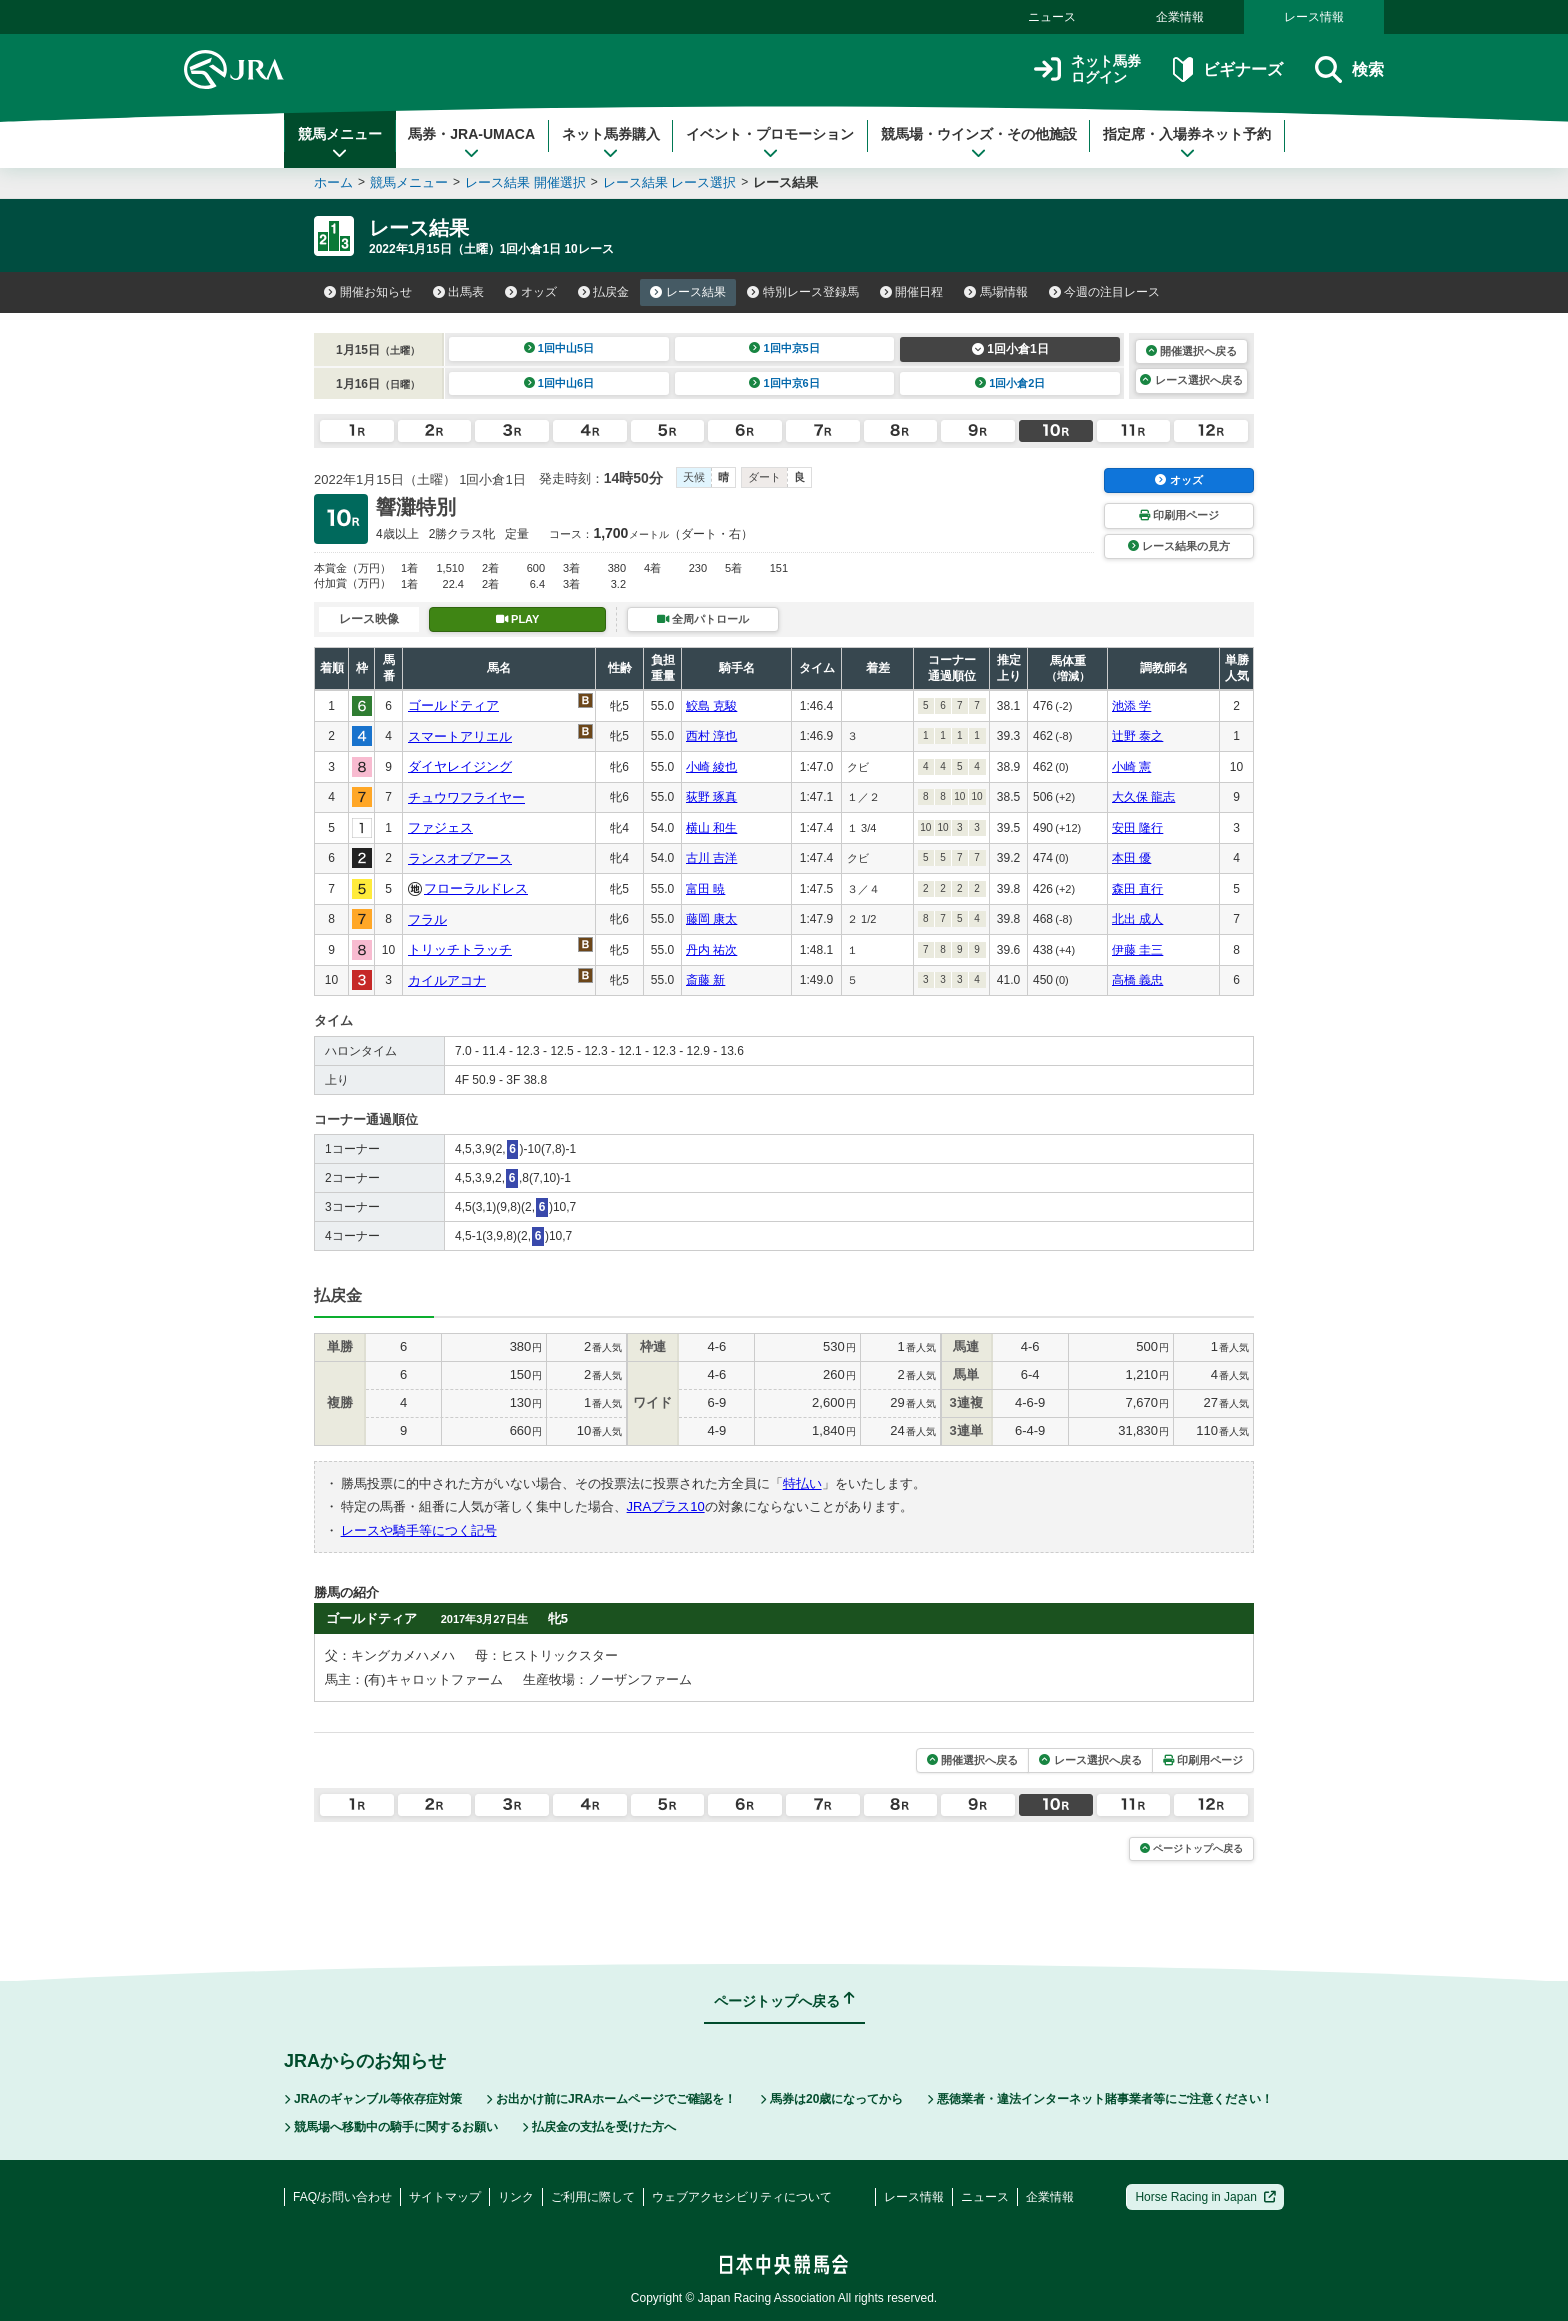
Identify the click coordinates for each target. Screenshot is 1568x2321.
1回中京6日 (784, 383)
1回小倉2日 (1010, 383)
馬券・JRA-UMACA (471, 143)
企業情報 (1180, 17)
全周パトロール (703, 619)
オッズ (531, 292)
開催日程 (912, 292)
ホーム (333, 182)
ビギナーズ (1227, 69)
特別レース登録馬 (803, 292)
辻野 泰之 (1137, 736)
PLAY (518, 619)
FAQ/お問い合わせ (342, 2197)
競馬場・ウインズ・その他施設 (979, 143)
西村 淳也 (711, 736)
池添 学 (1131, 706)
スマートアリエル (460, 736)
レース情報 (1314, 17)
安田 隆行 (1137, 828)
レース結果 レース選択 (670, 182)
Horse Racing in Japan (1205, 2197)
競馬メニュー (340, 143)
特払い (802, 1483)
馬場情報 (996, 292)
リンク (516, 2197)
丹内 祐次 (711, 950)
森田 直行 (1137, 889)
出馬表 (459, 292)
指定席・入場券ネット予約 (1187, 143)
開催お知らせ (368, 292)
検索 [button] (1349, 69)
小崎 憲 (1131, 767)
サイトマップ (445, 2197)
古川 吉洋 (711, 858)
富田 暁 (705, 889)
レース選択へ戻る (1191, 380)
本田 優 (1131, 858)
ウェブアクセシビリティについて (742, 2197)
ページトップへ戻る (1191, 1848)
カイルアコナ (447, 980)
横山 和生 (711, 828)
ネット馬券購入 (611, 143)
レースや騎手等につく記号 (419, 1530)
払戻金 (604, 292)
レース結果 (688, 292)
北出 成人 (1137, 919)
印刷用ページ (1179, 515)
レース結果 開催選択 (525, 182)
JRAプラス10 (666, 1506)
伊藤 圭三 (1137, 950)
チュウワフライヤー (466, 797)
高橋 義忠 (1137, 980)
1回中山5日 (559, 348)
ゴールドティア (453, 705)
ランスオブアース (460, 858)
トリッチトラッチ (460, 949)
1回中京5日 (784, 348)
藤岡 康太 (711, 919)
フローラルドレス (476, 888)
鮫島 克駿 (711, 706)
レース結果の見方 (1179, 546)
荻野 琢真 (711, 797)
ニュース (1052, 17)
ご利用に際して (593, 2197)
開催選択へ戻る (1191, 351)
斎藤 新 (705, 980)
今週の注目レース (1105, 292)
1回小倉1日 (1010, 349)
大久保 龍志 (1143, 797)
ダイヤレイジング (460, 766)
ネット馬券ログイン (1087, 69)
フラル (427, 919)
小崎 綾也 (711, 767)
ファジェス (440, 827)
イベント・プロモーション (770, 143)
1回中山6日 (559, 383)
